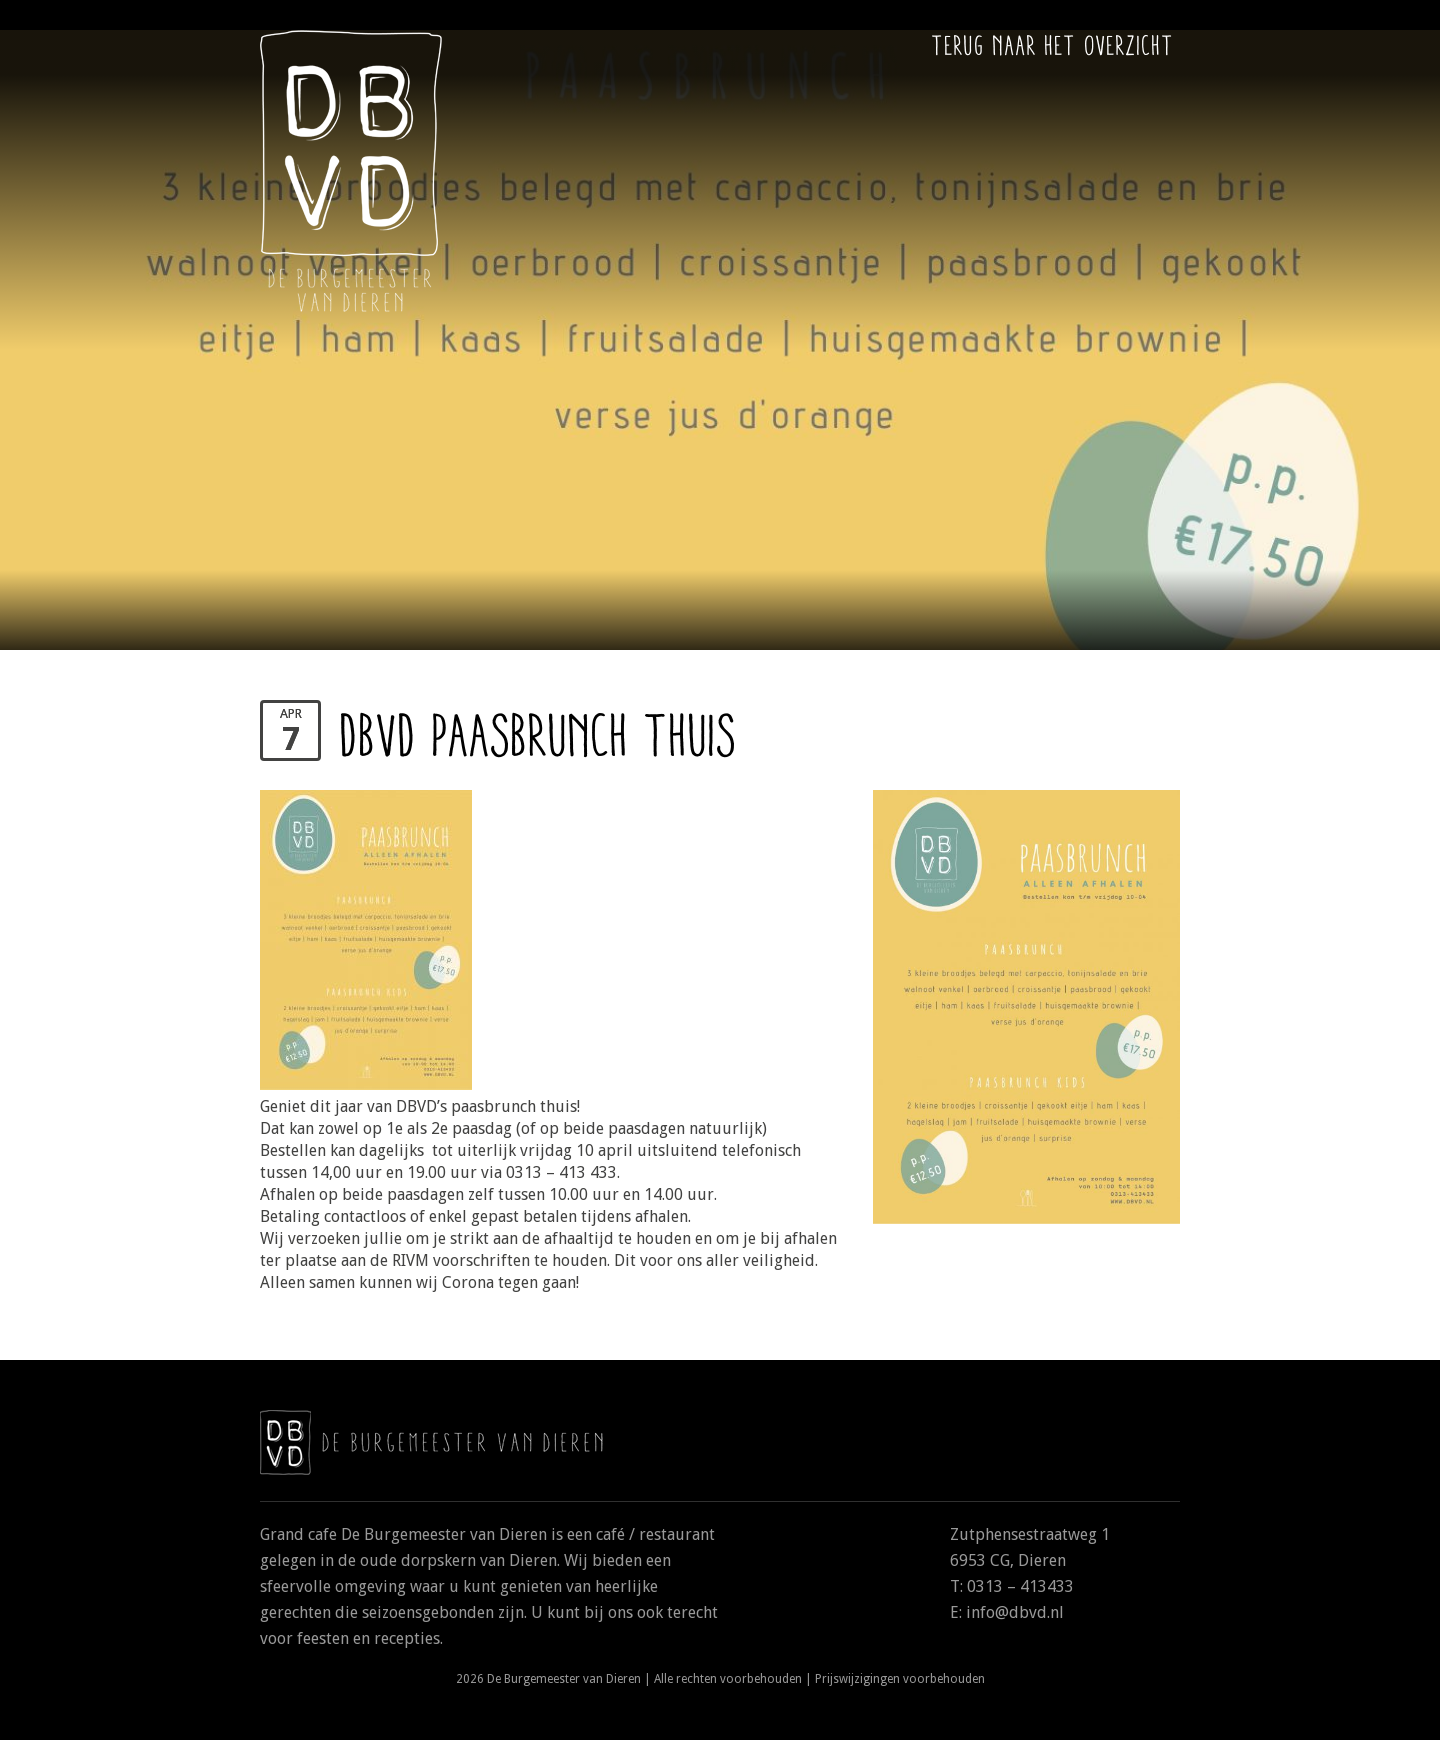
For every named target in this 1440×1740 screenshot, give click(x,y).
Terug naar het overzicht (1053, 45)
